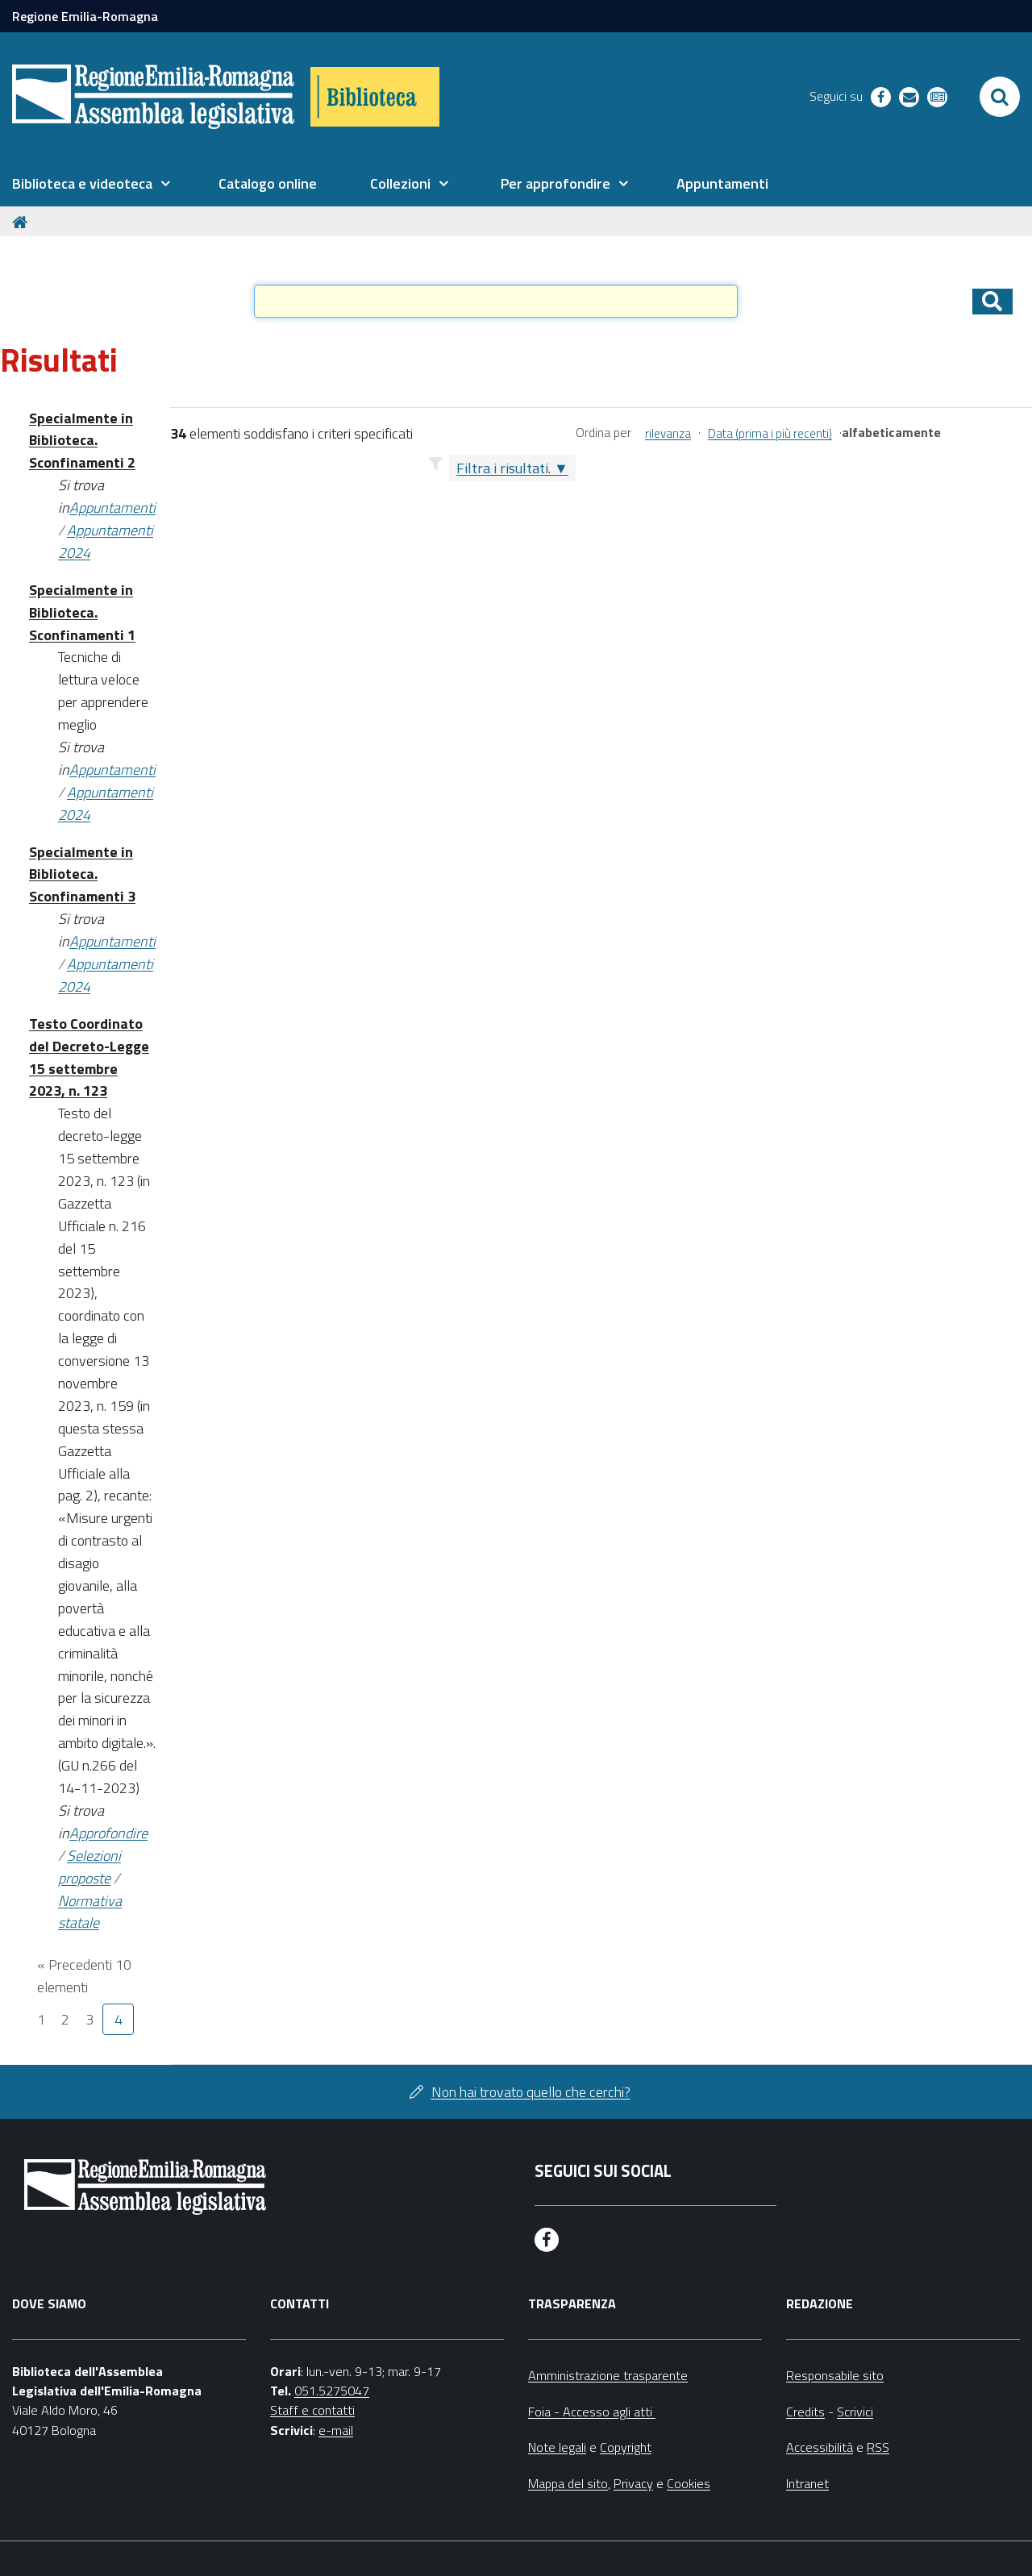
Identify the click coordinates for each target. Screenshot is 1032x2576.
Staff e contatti (312, 2410)
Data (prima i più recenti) (770, 433)
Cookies (688, 2483)
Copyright (625, 2447)
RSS (878, 2447)
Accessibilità (819, 2447)
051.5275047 (331, 2390)
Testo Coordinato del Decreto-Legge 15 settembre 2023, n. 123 (89, 1057)
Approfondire (108, 1833)
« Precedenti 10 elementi (84, 1976)
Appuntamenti (112, 507)
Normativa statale (90, 1912)
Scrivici (855, 2411)
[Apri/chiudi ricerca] (1000, 97)
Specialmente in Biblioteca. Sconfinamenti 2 (82, 440)
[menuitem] (91, 183)
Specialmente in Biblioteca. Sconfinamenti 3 (82, 874)
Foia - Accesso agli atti (591, 2411)
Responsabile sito (835, 2375)
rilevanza (668, 433)
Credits (805, 2411)
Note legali (557, 2447)
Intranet (807, 2483)
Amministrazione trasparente (608, 2375)
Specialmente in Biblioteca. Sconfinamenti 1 (82, 612)
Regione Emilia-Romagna (85, 16)
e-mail (335, 2430)
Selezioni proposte (89, 1867)
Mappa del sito (568, 2483)
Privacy (633, 2483)
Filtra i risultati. (503, 468)
